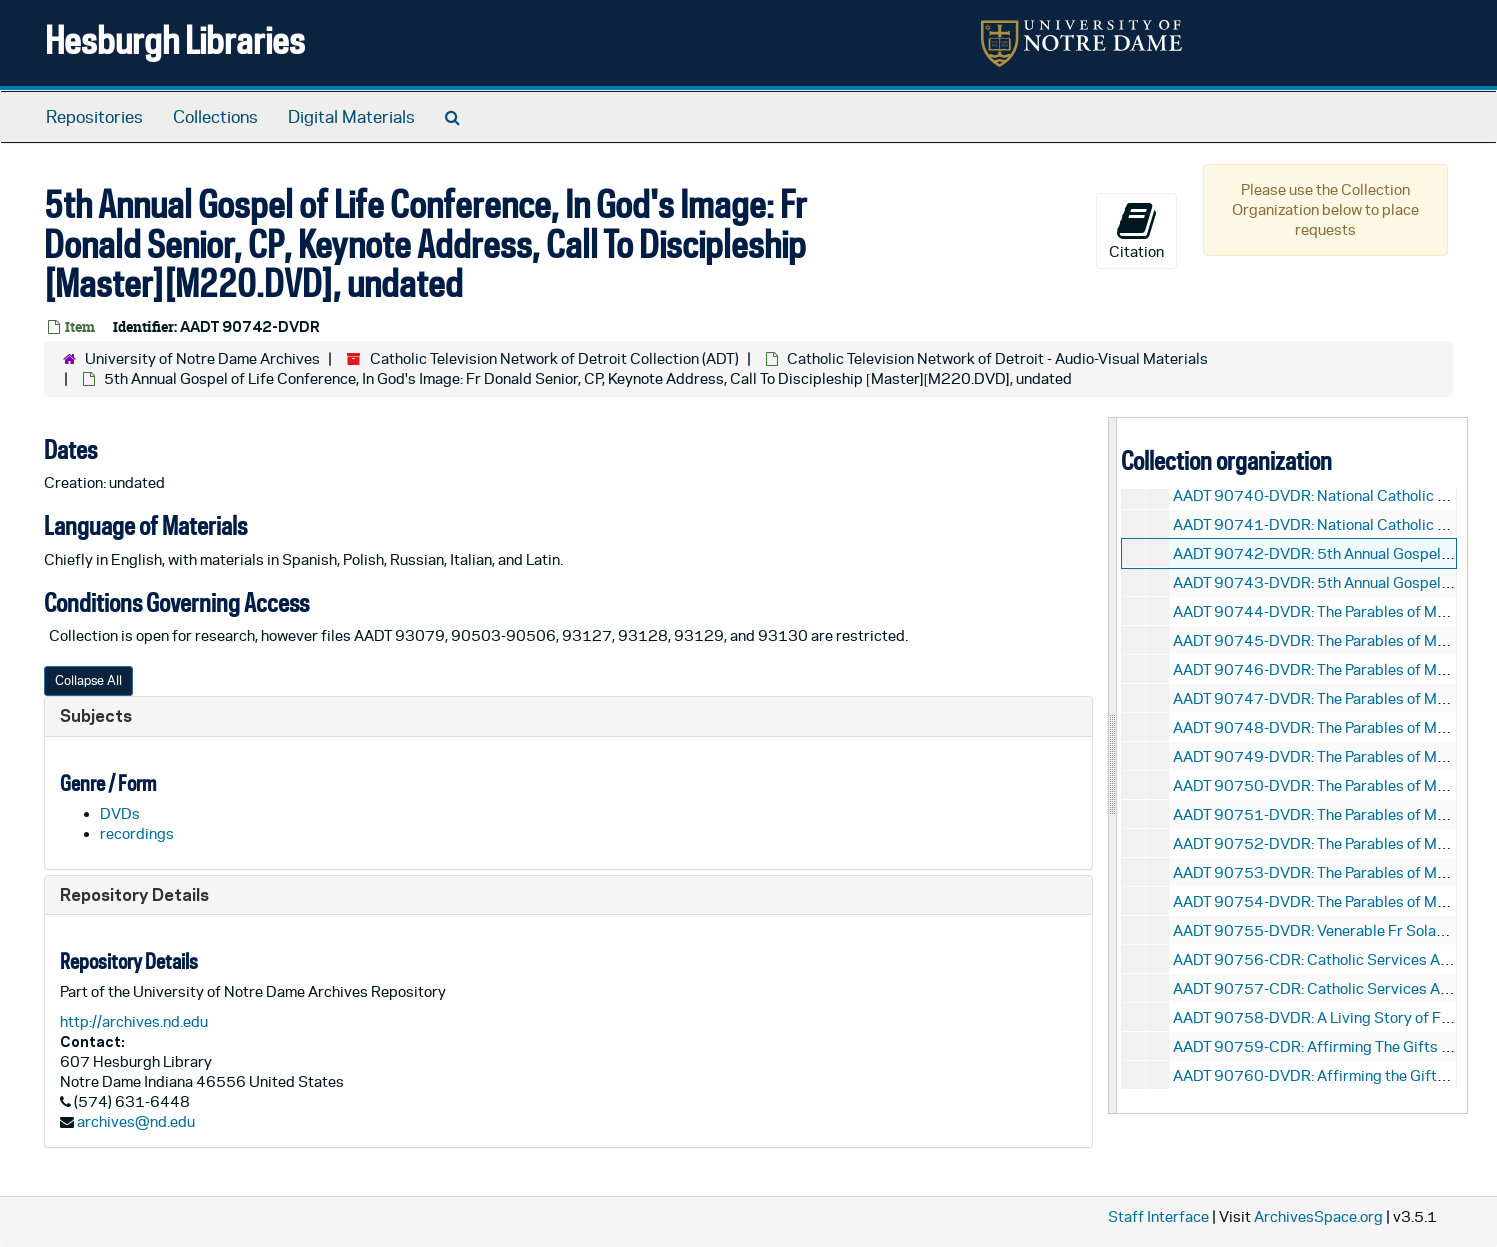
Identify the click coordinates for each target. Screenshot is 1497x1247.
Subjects (96, 715)
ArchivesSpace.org (1318, 1216)
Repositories (94, 117)
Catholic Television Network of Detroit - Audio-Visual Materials (997, 358)
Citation (1136, 230)
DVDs (120, 813)
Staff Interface (1158, 1216)
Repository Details (134, 894)
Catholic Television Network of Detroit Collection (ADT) (554, 358)
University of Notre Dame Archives (202, 358)
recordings (137, 833)
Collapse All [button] (88, 680)
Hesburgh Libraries (175, 39)
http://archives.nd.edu (134, 1021)
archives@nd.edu (136, 1121)
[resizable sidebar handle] (1113, 765)
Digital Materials (351, 117)
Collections (215, 117)
